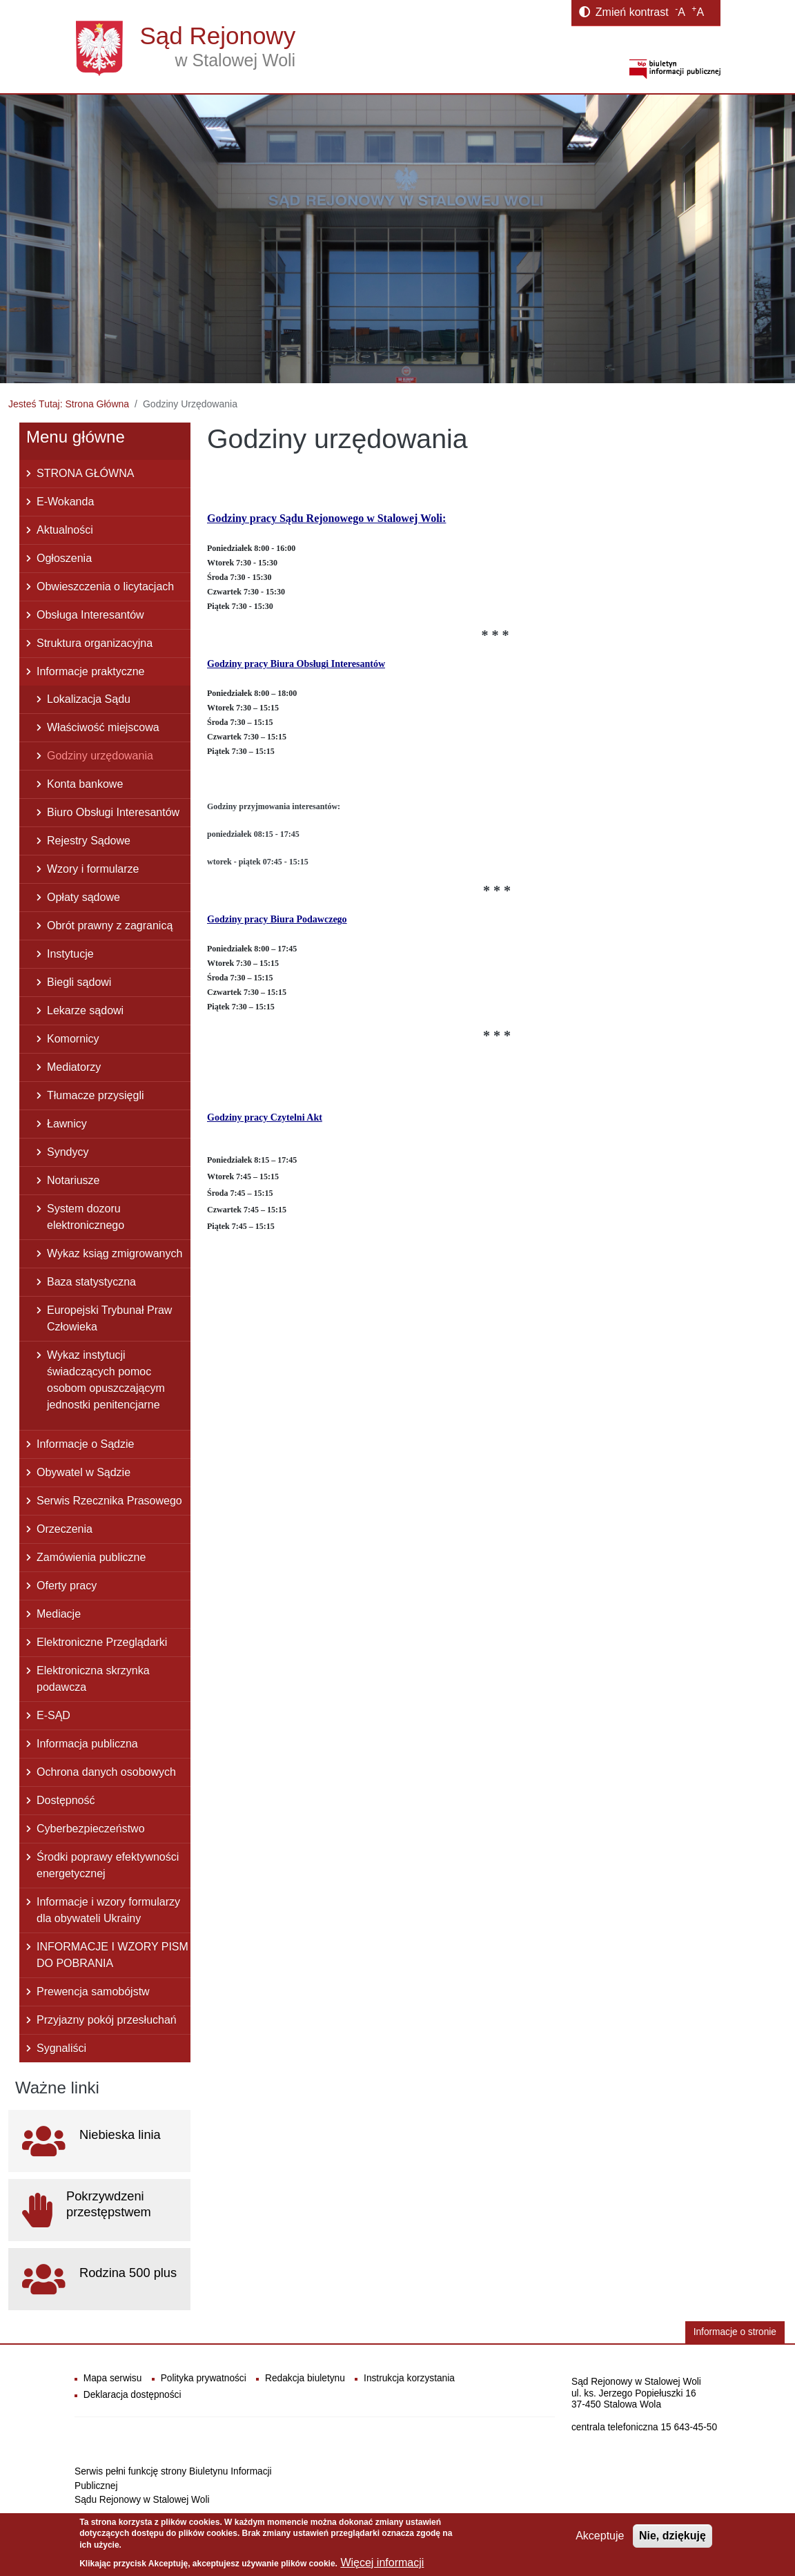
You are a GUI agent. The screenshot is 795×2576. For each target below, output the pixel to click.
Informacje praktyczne (91, 671)
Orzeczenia (64, 1529)
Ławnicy (67, 1124)
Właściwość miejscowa (103, 727)
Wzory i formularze (93, 869)
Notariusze (73, 1180)
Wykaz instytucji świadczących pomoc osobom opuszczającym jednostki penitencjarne (106, 1380)
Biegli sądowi (79, 982)
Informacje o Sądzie (85, 1444)
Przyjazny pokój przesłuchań (107, 2020)
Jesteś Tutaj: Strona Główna (68, 403)
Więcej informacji (382, 2562)
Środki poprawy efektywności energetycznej (108, 1865)
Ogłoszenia (64, 558)
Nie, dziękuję (672, 2535)
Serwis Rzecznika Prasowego (109, 1501)
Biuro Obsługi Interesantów (113, 812)
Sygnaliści (61, 2048)
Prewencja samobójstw (93, 1991)
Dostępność (66, 1800)
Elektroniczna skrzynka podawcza (93, 1679)
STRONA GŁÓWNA (85, 473)
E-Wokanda (65, 501)
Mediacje (59, 1614)
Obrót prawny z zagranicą (110, 925)
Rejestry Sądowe (88, 840)
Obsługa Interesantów (90, 615)
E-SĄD (53, 1715)
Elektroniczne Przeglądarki (102, 1642)
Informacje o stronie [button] (735, 2332)
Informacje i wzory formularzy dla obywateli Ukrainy (108, 1910)
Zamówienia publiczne (91, 1557)
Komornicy (73, 1039)
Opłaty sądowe (83, 897)
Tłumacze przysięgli (95, 1095)
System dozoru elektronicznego (85, 1217)
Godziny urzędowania (100, 756)
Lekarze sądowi (85, 1010)
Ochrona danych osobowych (106, 1772)
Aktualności (65, 530)
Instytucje (70, 954)
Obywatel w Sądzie (83, 1472)
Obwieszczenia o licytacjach (105, 586)
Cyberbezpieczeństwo (91, 1828)
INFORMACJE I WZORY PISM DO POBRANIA (112, 1955)
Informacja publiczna (87, 1744)
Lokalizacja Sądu (88, 699)
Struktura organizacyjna (95, 643)
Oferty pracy (67, 1585)
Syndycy (67, 1152)
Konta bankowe (85, 784)
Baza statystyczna (91, 1282)
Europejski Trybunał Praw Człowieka (109, 1318)
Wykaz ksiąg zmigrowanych (114, 1253)
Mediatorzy (74, 1067)
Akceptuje (600, 2535)
